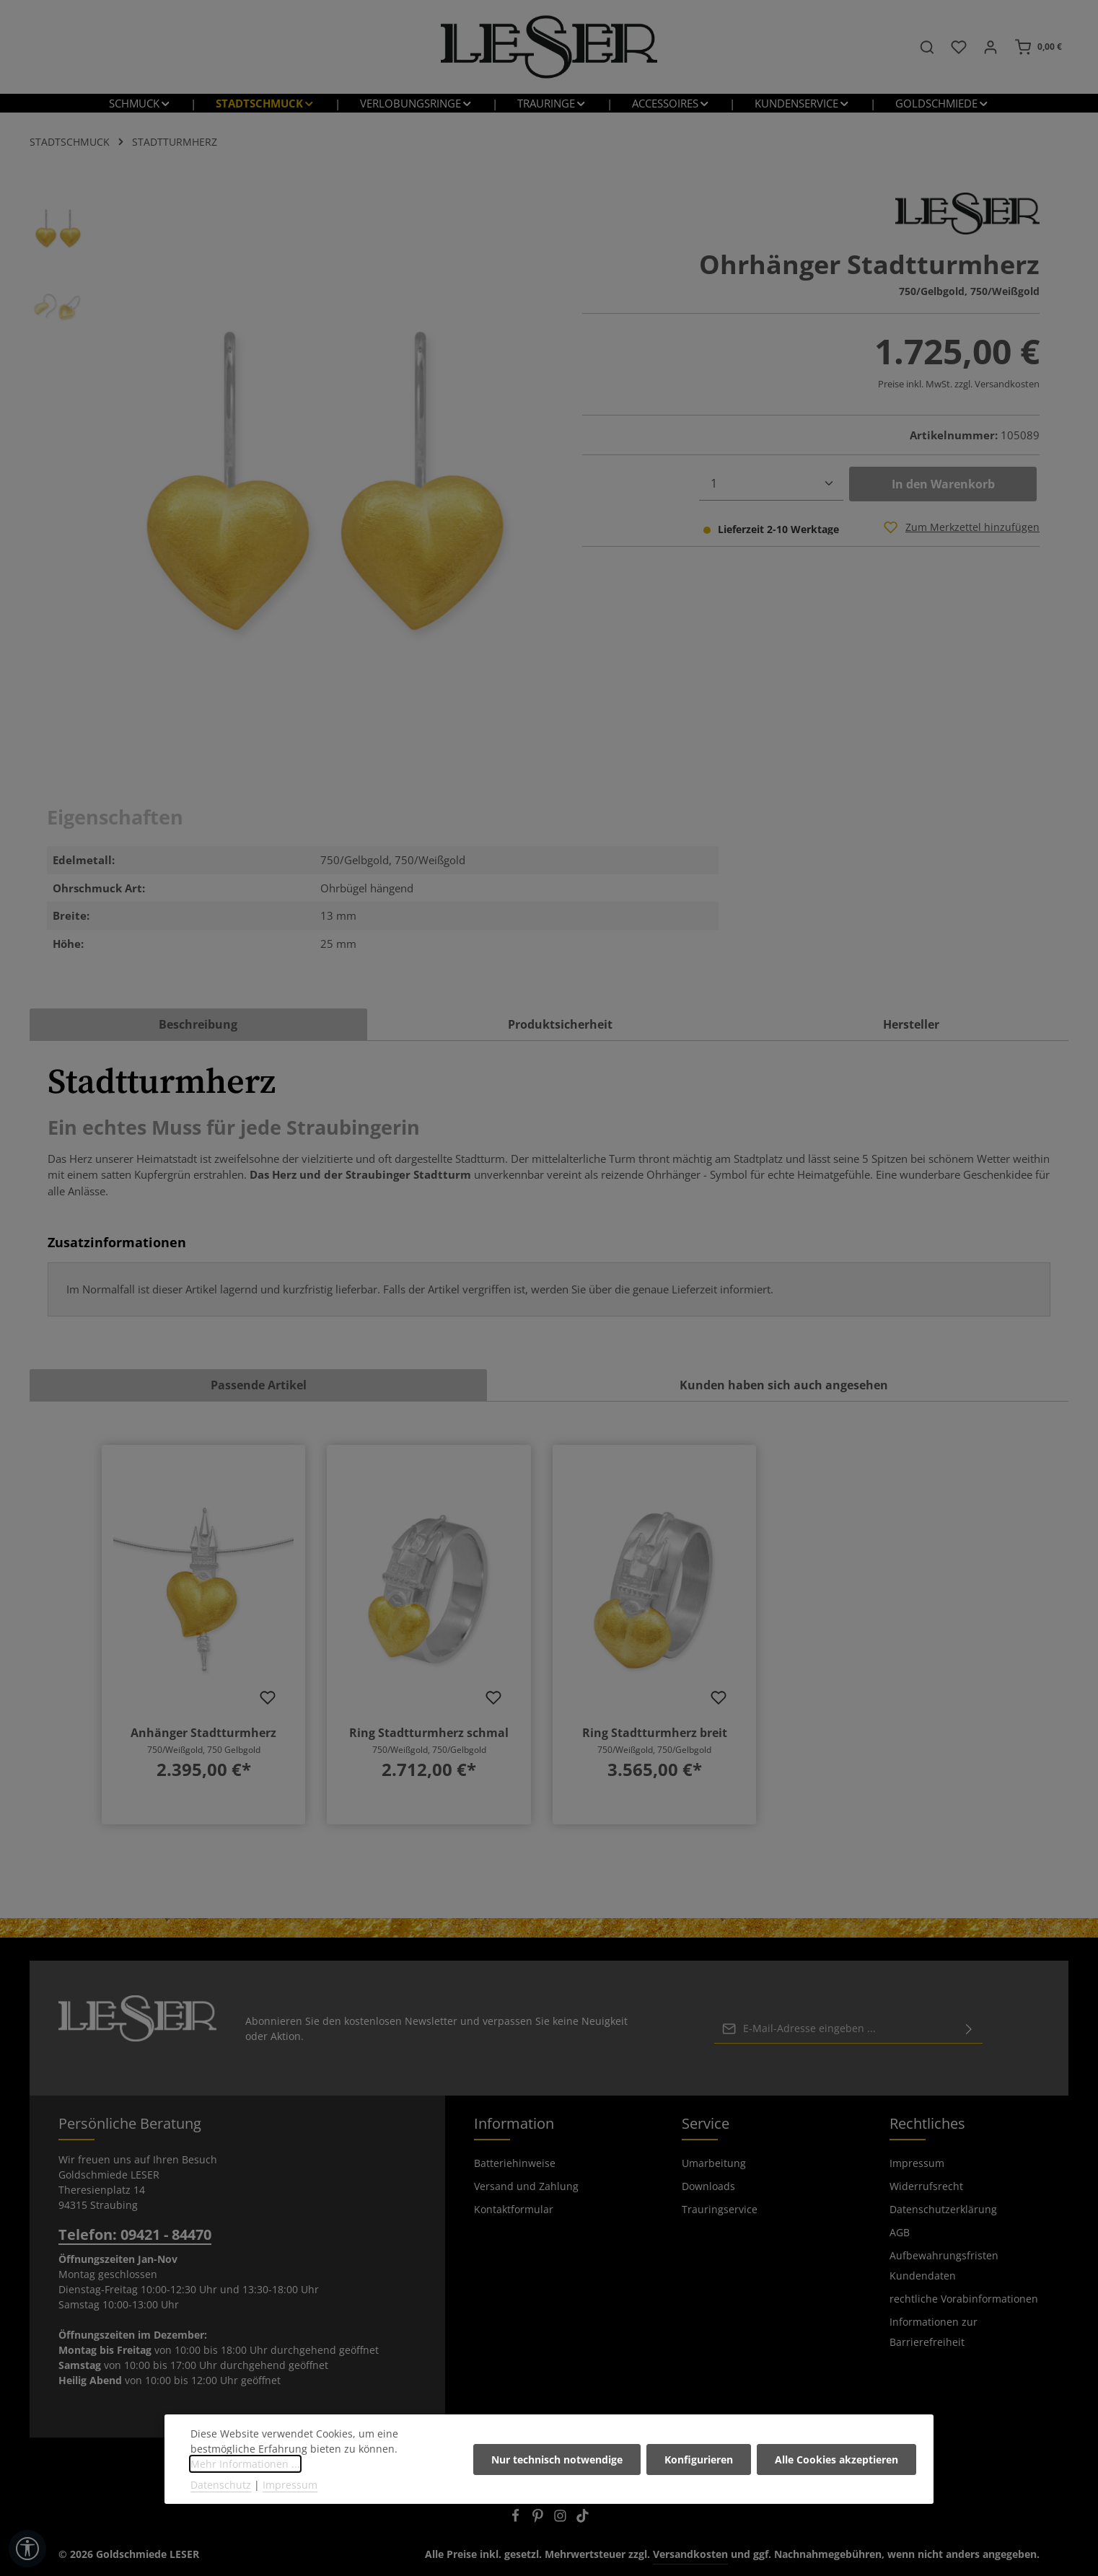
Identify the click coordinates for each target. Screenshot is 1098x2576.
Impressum (917, 2163)
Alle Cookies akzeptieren (836, 2463)
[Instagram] (561, 2518)
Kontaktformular (513, 2209)
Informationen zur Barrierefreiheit (934, 2332)
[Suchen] (927, 46)
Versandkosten (690, 2554)
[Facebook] (517, 2518)
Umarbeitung (714, 2163)
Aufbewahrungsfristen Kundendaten (944, 2265)
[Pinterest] (539, 2518)
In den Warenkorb (943, 484)
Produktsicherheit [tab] (560, 1024)
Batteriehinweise (514, 2163)
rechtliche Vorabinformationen (964, 2298)
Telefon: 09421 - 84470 (134, 2234)
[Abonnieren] (969, 2028)
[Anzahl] (771, 484)
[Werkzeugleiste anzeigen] (27, 2548)
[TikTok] (582, 2518)
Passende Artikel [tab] (259, 1385)
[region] (280, 481)
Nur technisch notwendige (557, 2463)
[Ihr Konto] (990, 46)
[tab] (198, 1024)
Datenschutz (220, 2488)
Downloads (708, 2186)
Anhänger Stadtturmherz (203, 1733)
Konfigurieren (698, 2463)
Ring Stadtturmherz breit (654, 1733)
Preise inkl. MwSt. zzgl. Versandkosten (959, 383)
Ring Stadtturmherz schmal (429, 1733)
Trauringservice (719, 2209)
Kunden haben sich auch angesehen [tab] (784, 1385)
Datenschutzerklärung (943, 2209)
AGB (900, 2232)
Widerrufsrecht (926, 2186)
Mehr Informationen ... (245, 2467)
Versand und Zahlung (526, 2186)
